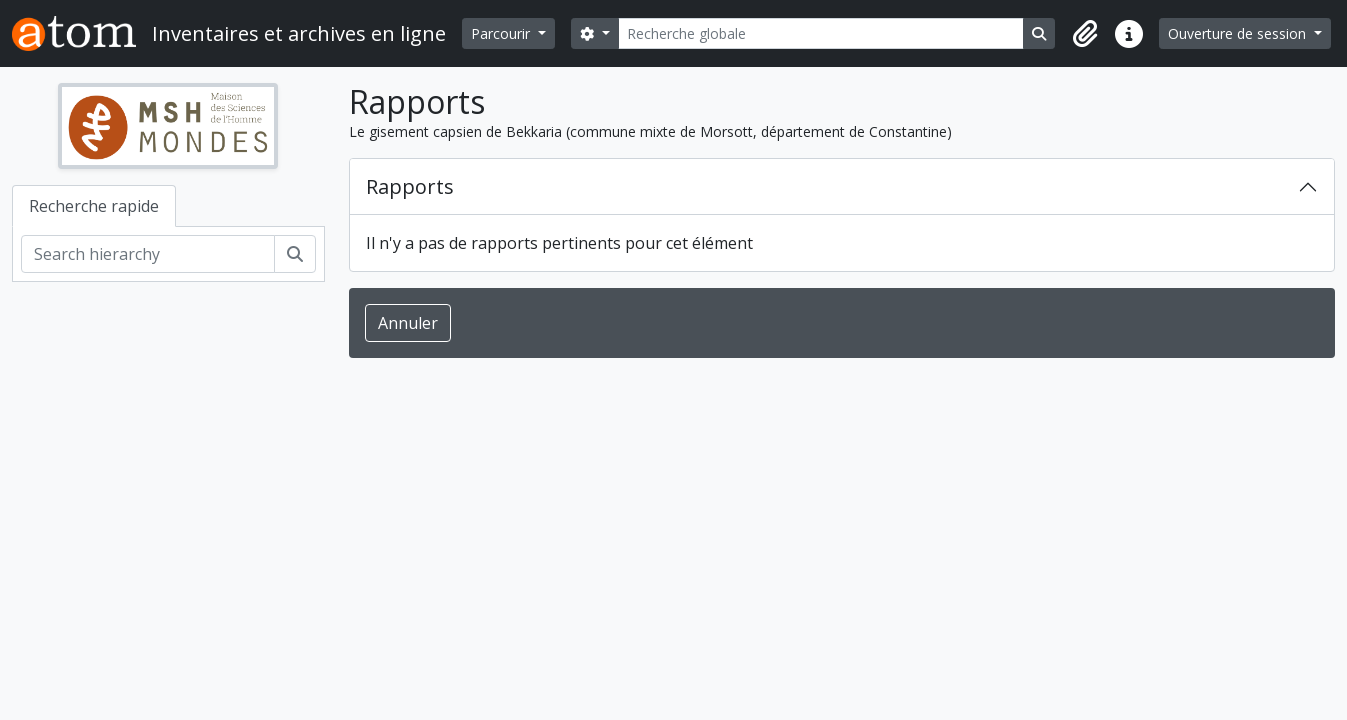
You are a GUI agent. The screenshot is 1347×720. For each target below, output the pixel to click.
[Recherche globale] (821, 33)
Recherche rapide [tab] (94, 206)
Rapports (410, 186)
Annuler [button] (408, 323)
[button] (1085, 34)
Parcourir (502, 33)
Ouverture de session (1239, 33)
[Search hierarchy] (148, 254)
